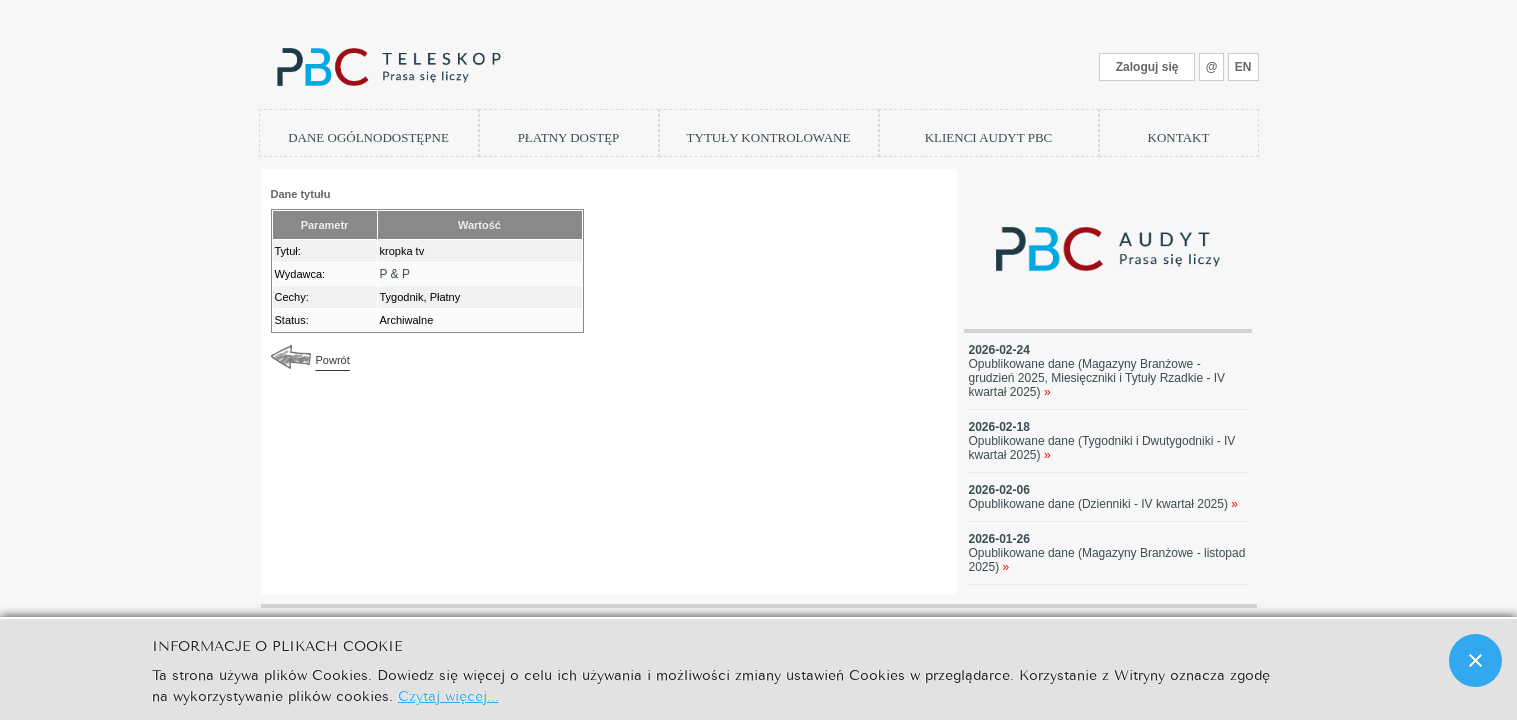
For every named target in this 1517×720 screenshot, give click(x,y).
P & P (395, 274)
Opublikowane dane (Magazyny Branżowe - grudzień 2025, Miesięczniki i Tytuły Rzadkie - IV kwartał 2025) (1097, 378)
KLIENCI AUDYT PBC (989, 137)
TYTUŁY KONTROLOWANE (769, 137)
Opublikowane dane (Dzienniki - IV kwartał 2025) (1104, 504)
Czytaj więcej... (448, 694)
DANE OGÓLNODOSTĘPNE (368, 137)
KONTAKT (1179, 137)
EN (1243, 67)
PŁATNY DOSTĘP (569, 137)
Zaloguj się (1147, 67)
